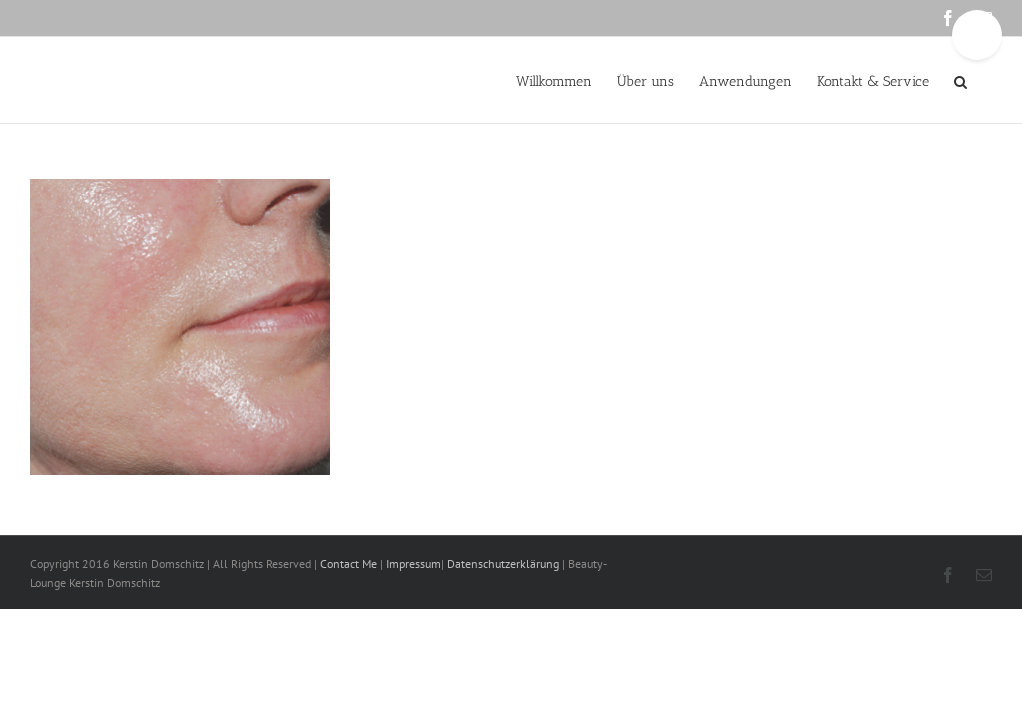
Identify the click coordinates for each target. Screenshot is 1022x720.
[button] (960, 80)
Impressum (412, 563)
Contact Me (350, 563)
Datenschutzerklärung (503, 563)
